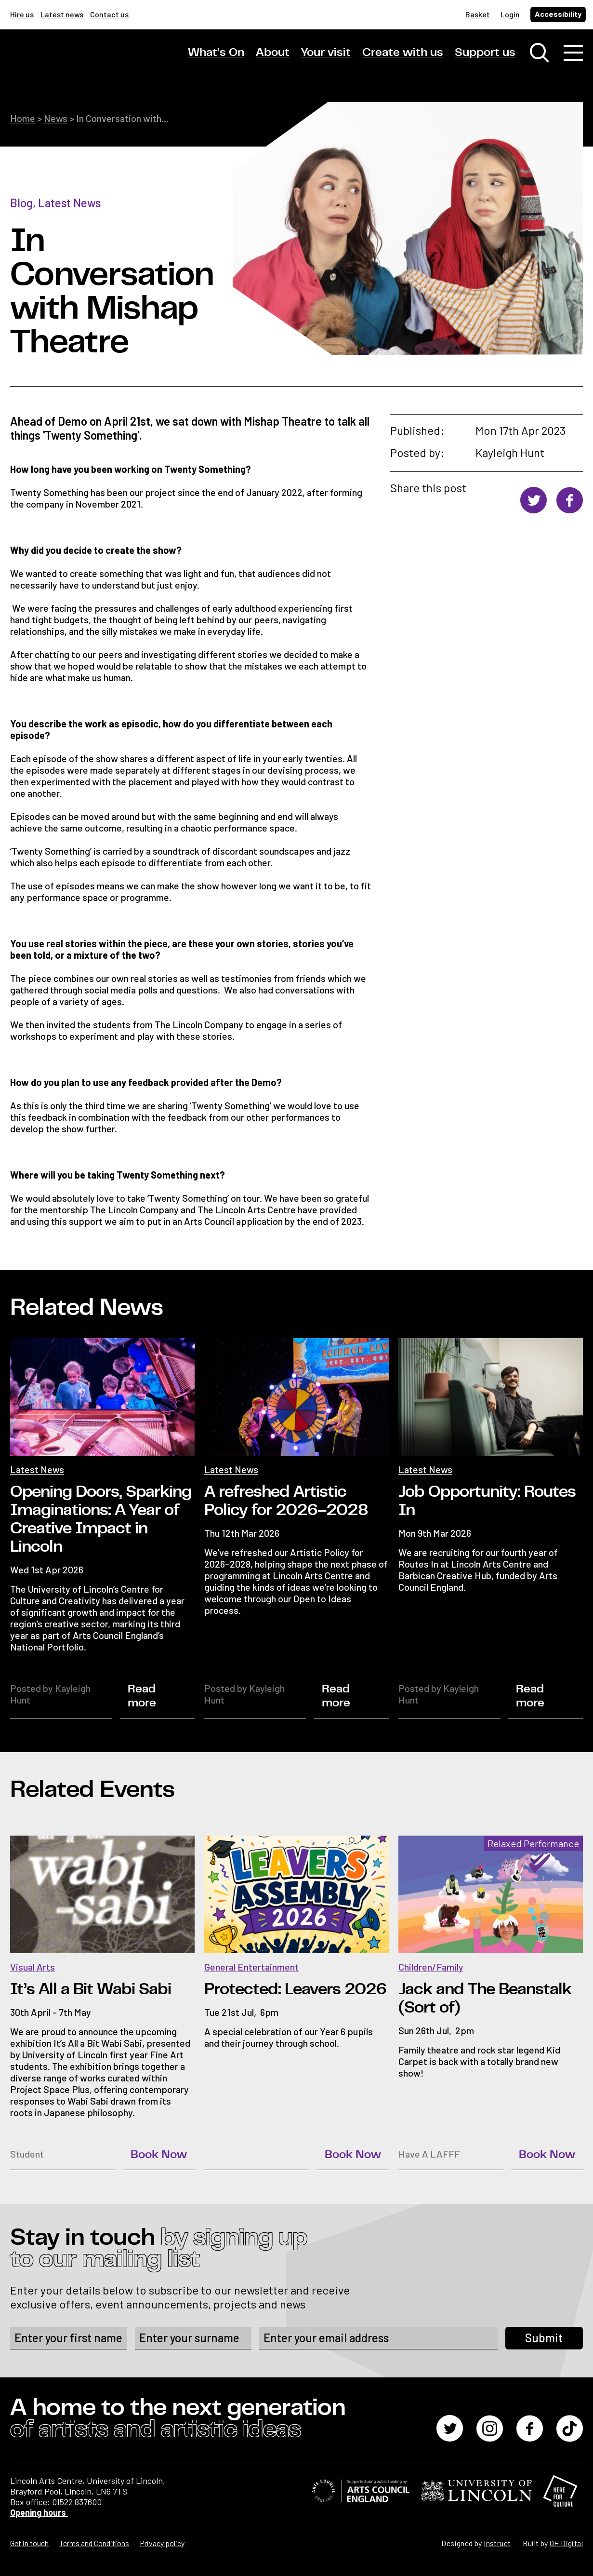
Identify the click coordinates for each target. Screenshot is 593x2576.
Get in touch (29, 2543)
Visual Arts (32, 1966)
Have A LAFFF (429, 2154)
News (55, 118)
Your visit (326, 52)
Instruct (497, 2543)
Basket (477, 14)
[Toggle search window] (539, 53)
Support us (485, 52)
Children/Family (430, 1966)
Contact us (109, 14)
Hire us (22, 14)
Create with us (402, 52)
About (273, 52)
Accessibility (558, 13)
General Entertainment (251, 1966)
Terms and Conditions (94, 2543)
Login (510, 14)
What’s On (216, 52)
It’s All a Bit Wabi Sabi (90, 1989)
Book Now (159, 2154)
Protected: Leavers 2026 (295, 1989)
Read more (142, 1696)
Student (27, 2154)
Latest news (61, 14)
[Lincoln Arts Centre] (77, 61)
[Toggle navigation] (573, 53)
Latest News (69, 203)
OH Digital (566, 2543)
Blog (21, 203)
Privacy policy (162, 2543)
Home (22, 118)
